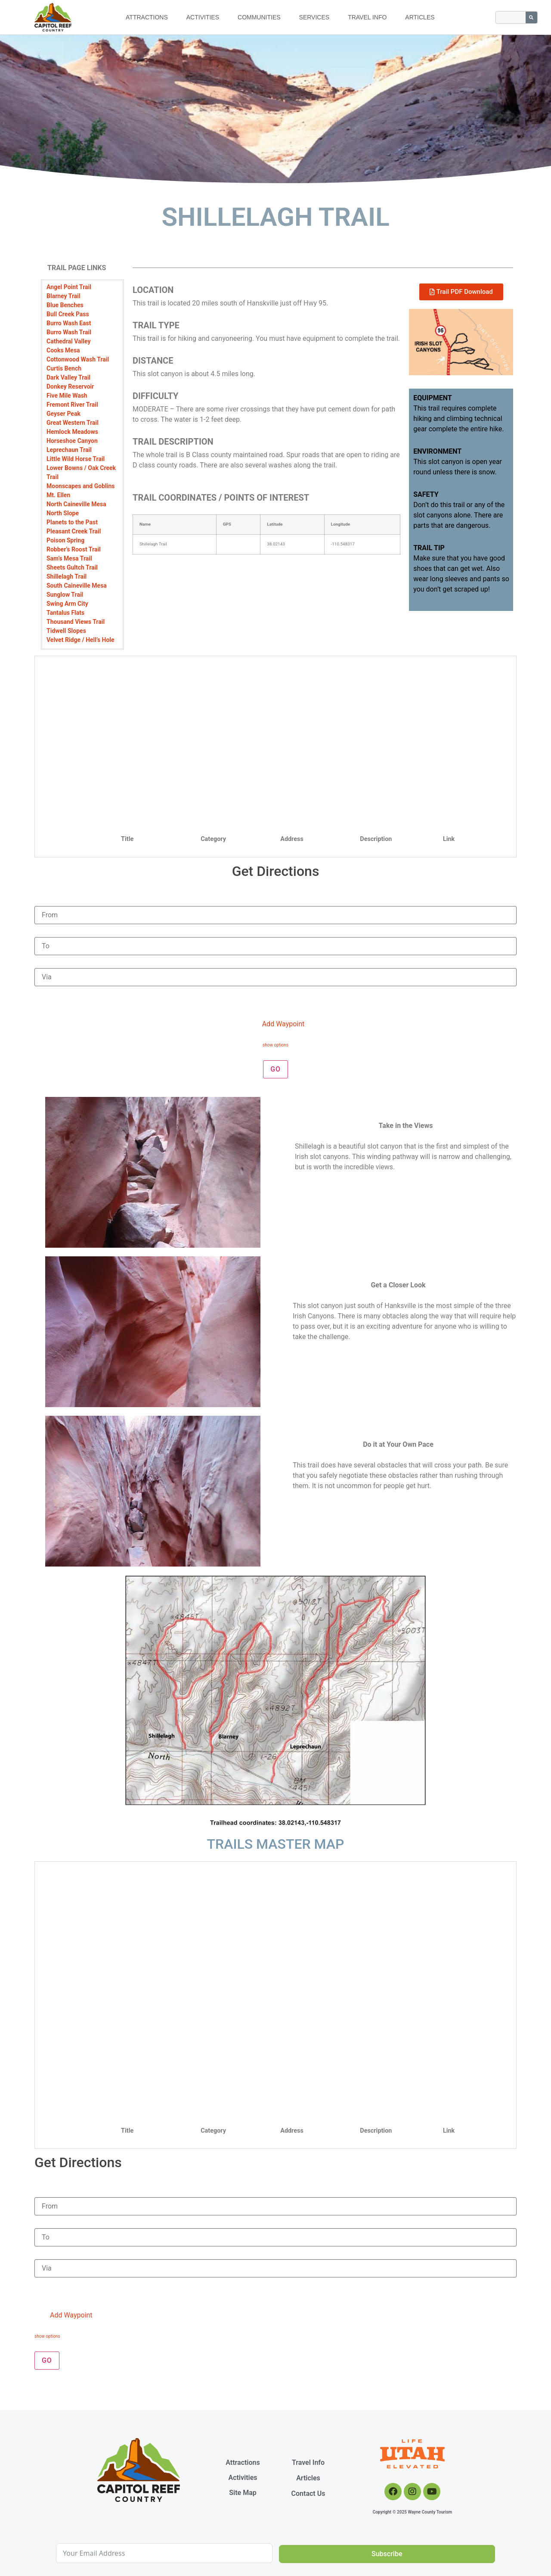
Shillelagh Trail (66, 576)
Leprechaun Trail (69, 449)
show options (275, 1045)
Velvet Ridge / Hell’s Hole (80, 639)
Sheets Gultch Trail (72, 567)
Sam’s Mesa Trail (69, 558)
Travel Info (367, 17)
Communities (259, 17)
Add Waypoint (277, 1024)
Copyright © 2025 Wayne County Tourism (412, 2512)
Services (314, 17)
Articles (419, 17)
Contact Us (308, 2493)
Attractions (147, 17)
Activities (202, 17)
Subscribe (386, 2554)
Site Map (242, 2493)
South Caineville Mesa (76, 585)
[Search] (531, 17)
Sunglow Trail (64, 594)
